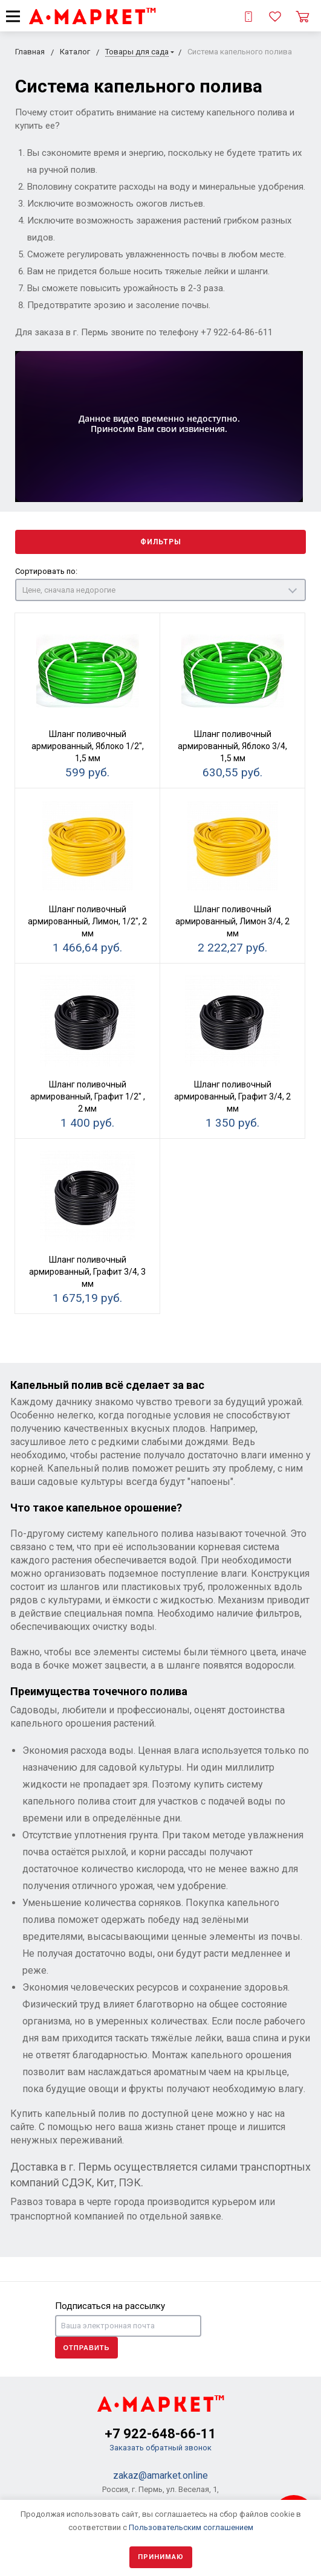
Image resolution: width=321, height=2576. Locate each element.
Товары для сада (137, 51)
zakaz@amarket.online (160, 2475)
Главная (30, 51)
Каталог (75, 51)
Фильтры (160, 542)
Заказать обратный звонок (160, 2447)
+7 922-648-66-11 (160, 2433)
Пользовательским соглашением (191, 2527)
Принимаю (161, 2557)
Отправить (86, 2347)
